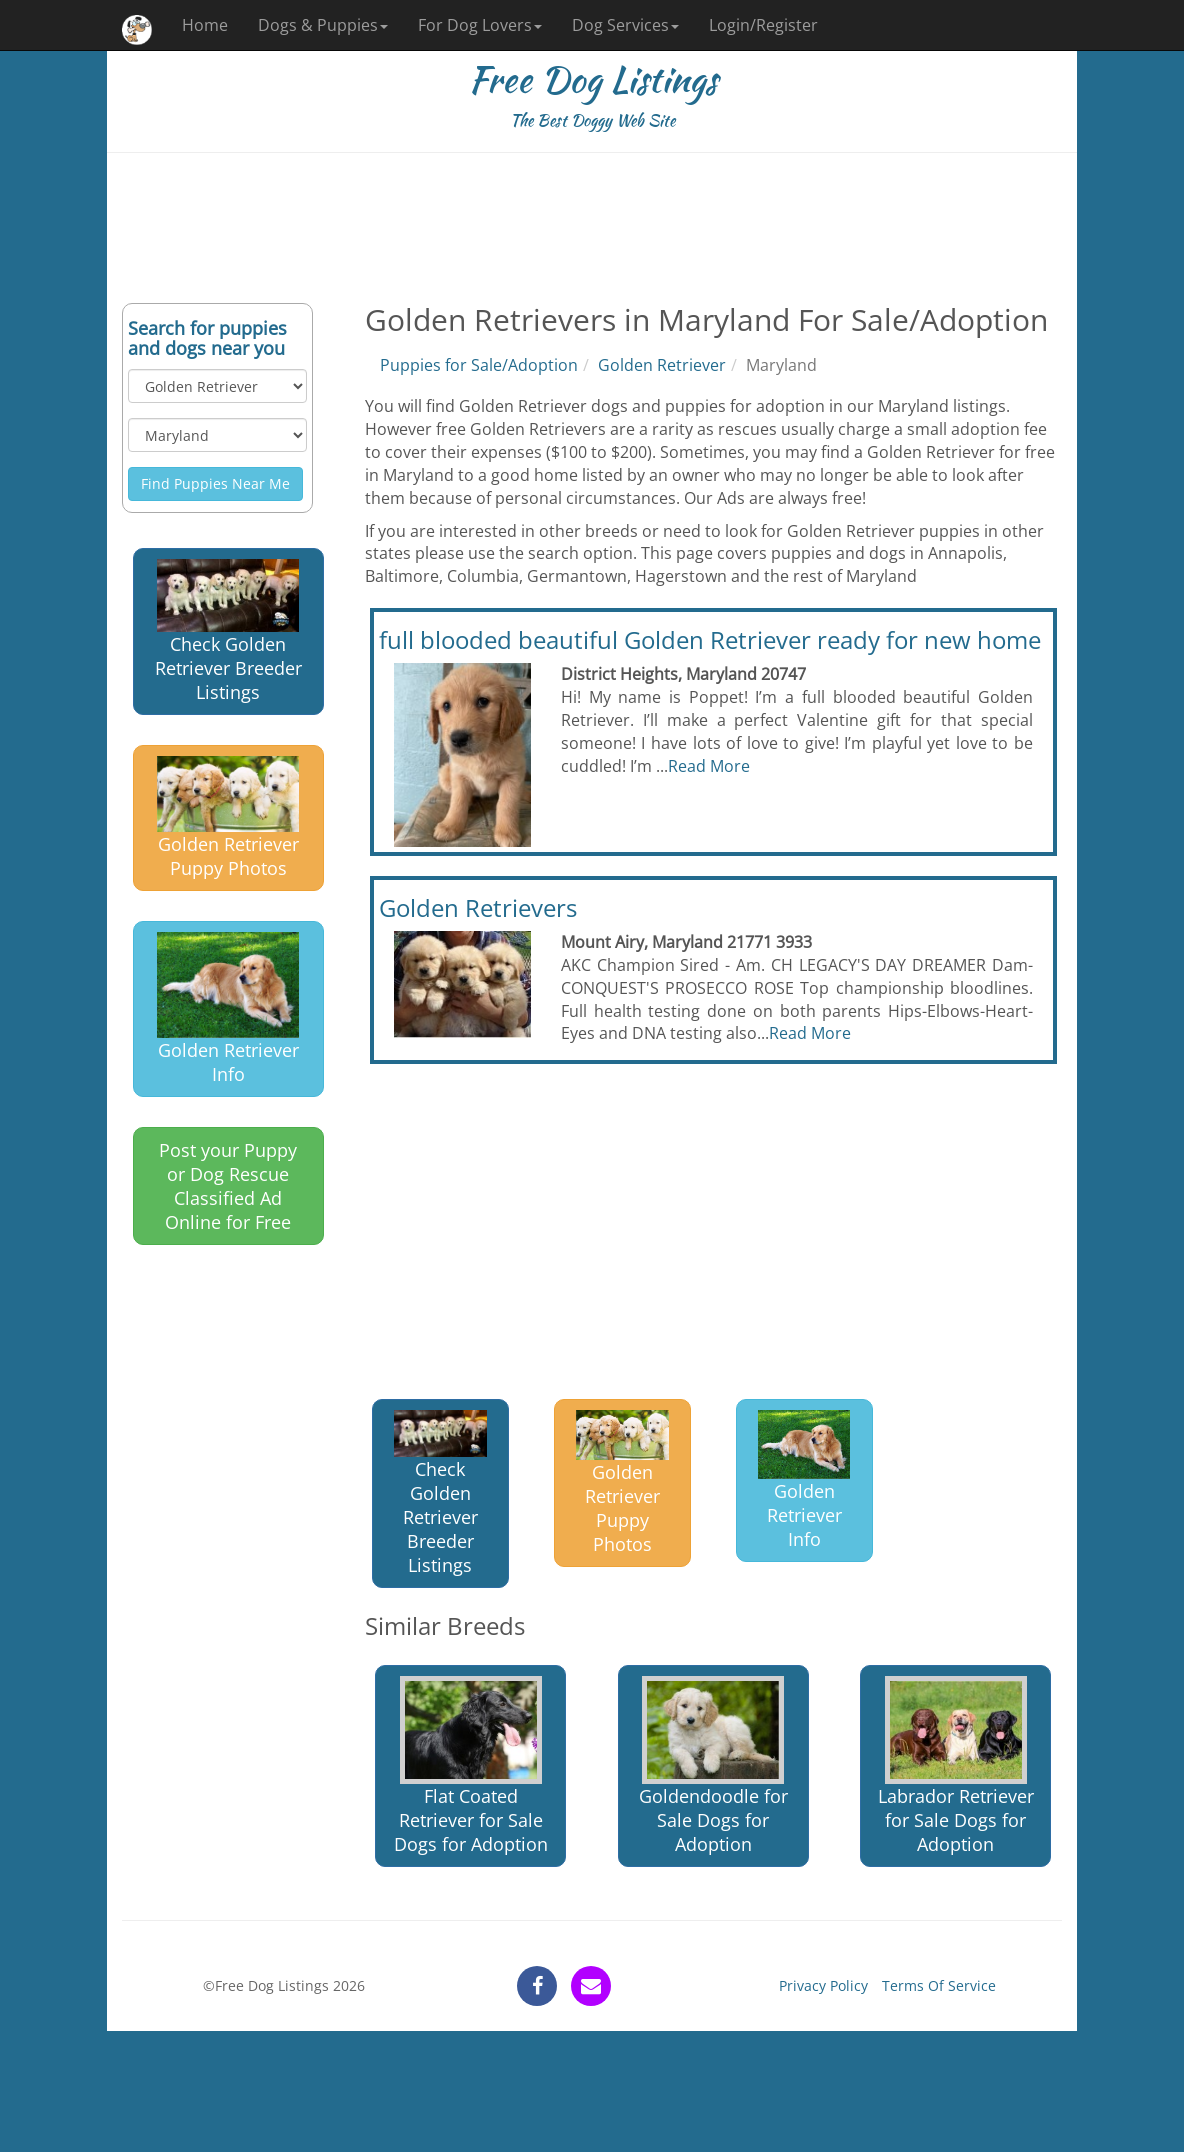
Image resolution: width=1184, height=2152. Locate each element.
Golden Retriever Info (228, 1009)
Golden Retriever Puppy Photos (228, 818)
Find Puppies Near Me (215, 483)
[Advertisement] (592, 228)
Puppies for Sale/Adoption (479, 365)
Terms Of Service (939, 1985)
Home (205, 25)
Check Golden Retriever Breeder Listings (228, 631)
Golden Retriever (662, 365)
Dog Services (625, 25)
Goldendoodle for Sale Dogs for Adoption (713, 1766)
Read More (709, 766)
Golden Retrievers (478, 907)
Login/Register (763, 25)
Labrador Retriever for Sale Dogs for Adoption (956, 1766)
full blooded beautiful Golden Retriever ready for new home (710, 639)
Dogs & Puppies (323, 25)
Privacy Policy (823, 1985)
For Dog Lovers (480, 25)
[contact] (591, 1986)
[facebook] (537, 1986)
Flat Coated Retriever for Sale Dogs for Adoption (471, 1766)
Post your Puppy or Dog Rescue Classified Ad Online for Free (228, 1186)
